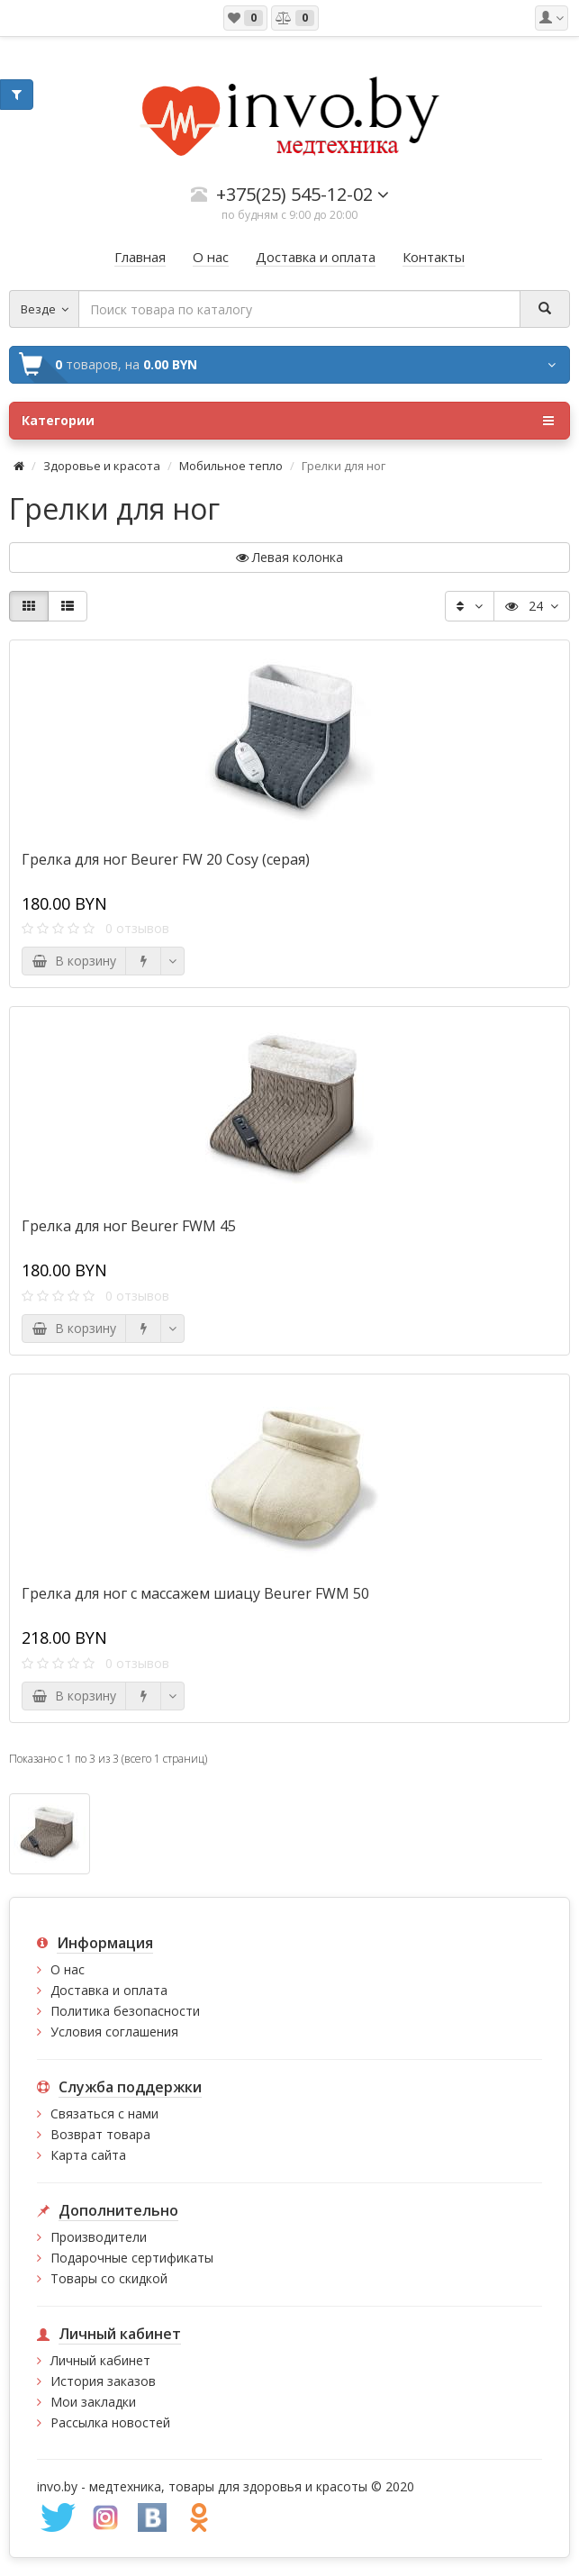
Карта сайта (88, 2154)
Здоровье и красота (101, 466)
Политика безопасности (125, 2010)
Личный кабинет (100, 2360)
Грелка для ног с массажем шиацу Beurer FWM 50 (195, 1593)
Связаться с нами (104, 2113)
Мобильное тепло (231, 466)
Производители (98, 2236)
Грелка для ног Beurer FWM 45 (129, 1226)
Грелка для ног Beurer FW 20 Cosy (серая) (166, 859)
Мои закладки (93, 2401)
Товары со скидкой (108, 2278)
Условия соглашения (114, 2031)
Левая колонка (289, 557)
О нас (67, 1969)
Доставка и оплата (108, 1990)
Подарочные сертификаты (131, 2257)
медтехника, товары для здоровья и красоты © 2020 (251, 2486)
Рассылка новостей (110, 2422)
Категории (288, 421)
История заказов (103, 2381)
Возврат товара (100, 2134)
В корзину (74, 960)
